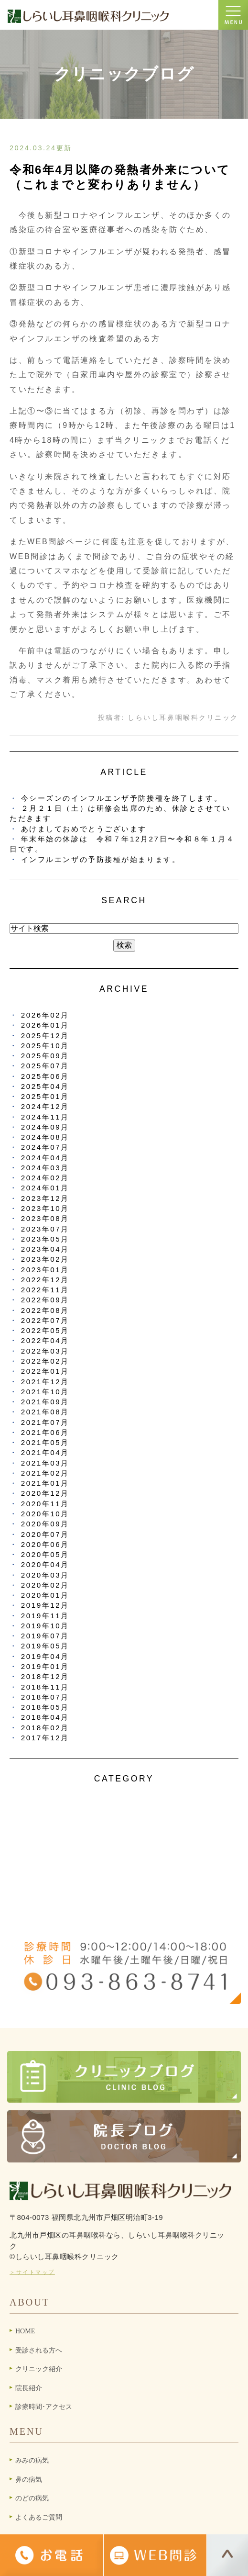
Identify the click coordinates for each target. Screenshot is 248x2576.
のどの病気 (32, 2498)
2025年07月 (45, 1066)
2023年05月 (45, 1239)
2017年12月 (45, 1738)
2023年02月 (45, 1259)
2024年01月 (45, 1188)
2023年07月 (45, 1229)
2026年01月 (45, 1025)
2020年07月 (45, 1534)
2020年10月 (45, 1514)
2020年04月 (45, 1564)
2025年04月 (45, 1086)
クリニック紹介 (38, 2369)
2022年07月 (45, 1320)
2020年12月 (45, 1493)
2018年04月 (45, 1717)
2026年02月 (45, 1015)
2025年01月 (45, 1096)
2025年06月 (45, 1076)
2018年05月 (45, 1707)
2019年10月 (45, 1626)
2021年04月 (45, 1452)
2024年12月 (45, 1106)
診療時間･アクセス (43, 2406)
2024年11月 (45, 1117)
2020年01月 (45, 1595)
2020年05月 (45, 1554)
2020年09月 (45, 1524)
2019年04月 (45, 1656)
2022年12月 (45, 1280)
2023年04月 (45, 1249)
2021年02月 (45, 1473)
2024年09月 (45, 1127)
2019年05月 (45, 1646)
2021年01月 (45, 1483)
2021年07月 (45, 1422)
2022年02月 (45, 1361)
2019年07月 (45, 1636)
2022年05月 (45, 1330)
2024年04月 (45, 1158)
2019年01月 (45, 1666)
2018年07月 (45, 1697)
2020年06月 (45, 1544)
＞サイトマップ (32, 2272)
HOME (25, 2331)
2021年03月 (45, 1463)
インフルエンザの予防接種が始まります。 (101, 859)
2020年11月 (45, 1504)
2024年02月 (45, 1178)
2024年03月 (45, 1168)
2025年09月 (45, 1056)
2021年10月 (45, 1392)
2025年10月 (45, 1046)
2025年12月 (45, 1035)
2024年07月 (45, 1147)
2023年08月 (45, 1218)
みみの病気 (32, 2460)
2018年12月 (45, 1676)
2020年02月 (45, 1585)
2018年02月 (45, 1728)
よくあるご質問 (38, 2517)
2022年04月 (45, 1340)
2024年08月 (45, 1137)
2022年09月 (45, 1300)
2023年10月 (45, 1208)
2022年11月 (45, 1290)
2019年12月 (45, 1605)
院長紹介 (28, 2388)
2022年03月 (45, 1351)
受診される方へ (38, 2350)
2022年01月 (45, 1371)
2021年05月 (45, 1442)
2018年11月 (45, 1687)
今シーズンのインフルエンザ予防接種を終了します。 (121, 798)
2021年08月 (45, 1412)
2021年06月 (45, 1432)
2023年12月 (45, 1198)
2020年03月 (45, 1575)
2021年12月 (45, 1382)
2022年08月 (45, 1310)
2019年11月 (45, 1616)
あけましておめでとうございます (84, 829)
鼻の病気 (28, 2479)
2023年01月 (45, 1270)
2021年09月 (45, 1402)
